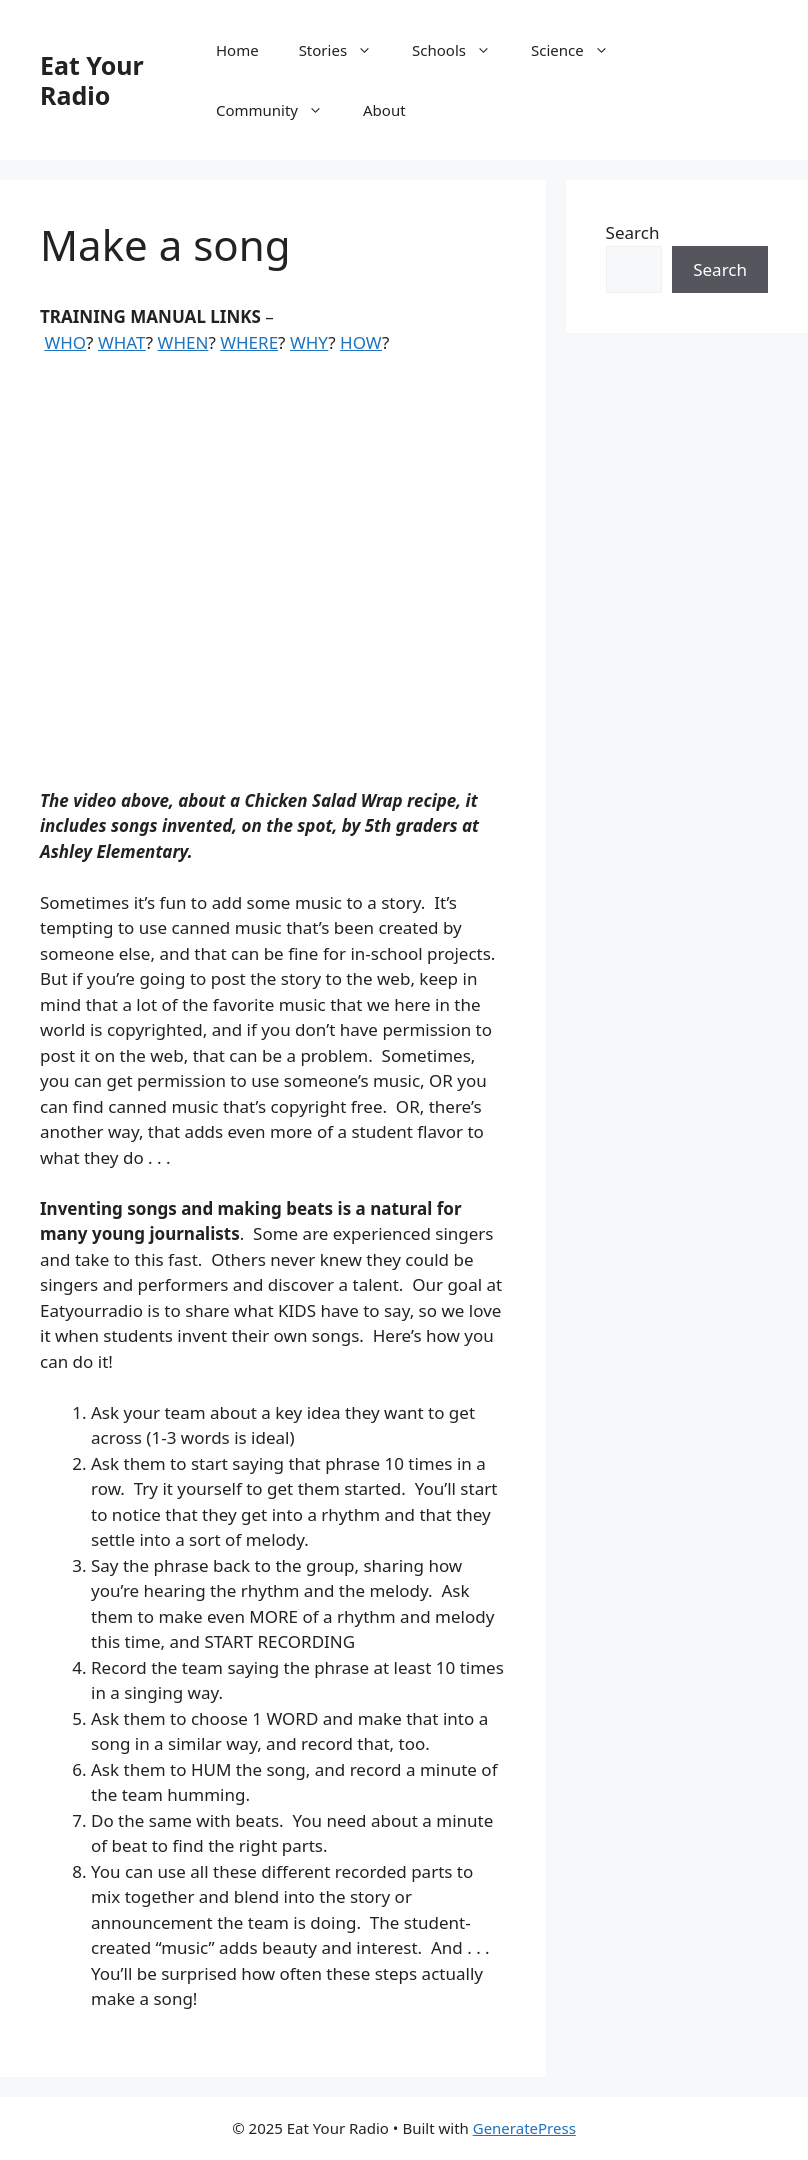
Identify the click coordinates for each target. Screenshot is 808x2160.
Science (580, 50)
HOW (361, 342)
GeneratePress (524, 2128)
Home (237, 50)
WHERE (249, 342)
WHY (309, 342)
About (384, 110)
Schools (461, 50)
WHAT (122, 342)
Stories (345, 50)
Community (279, 110)
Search (633, 232)
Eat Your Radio (92, 80)
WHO (65, 342)
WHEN (183, 342)
